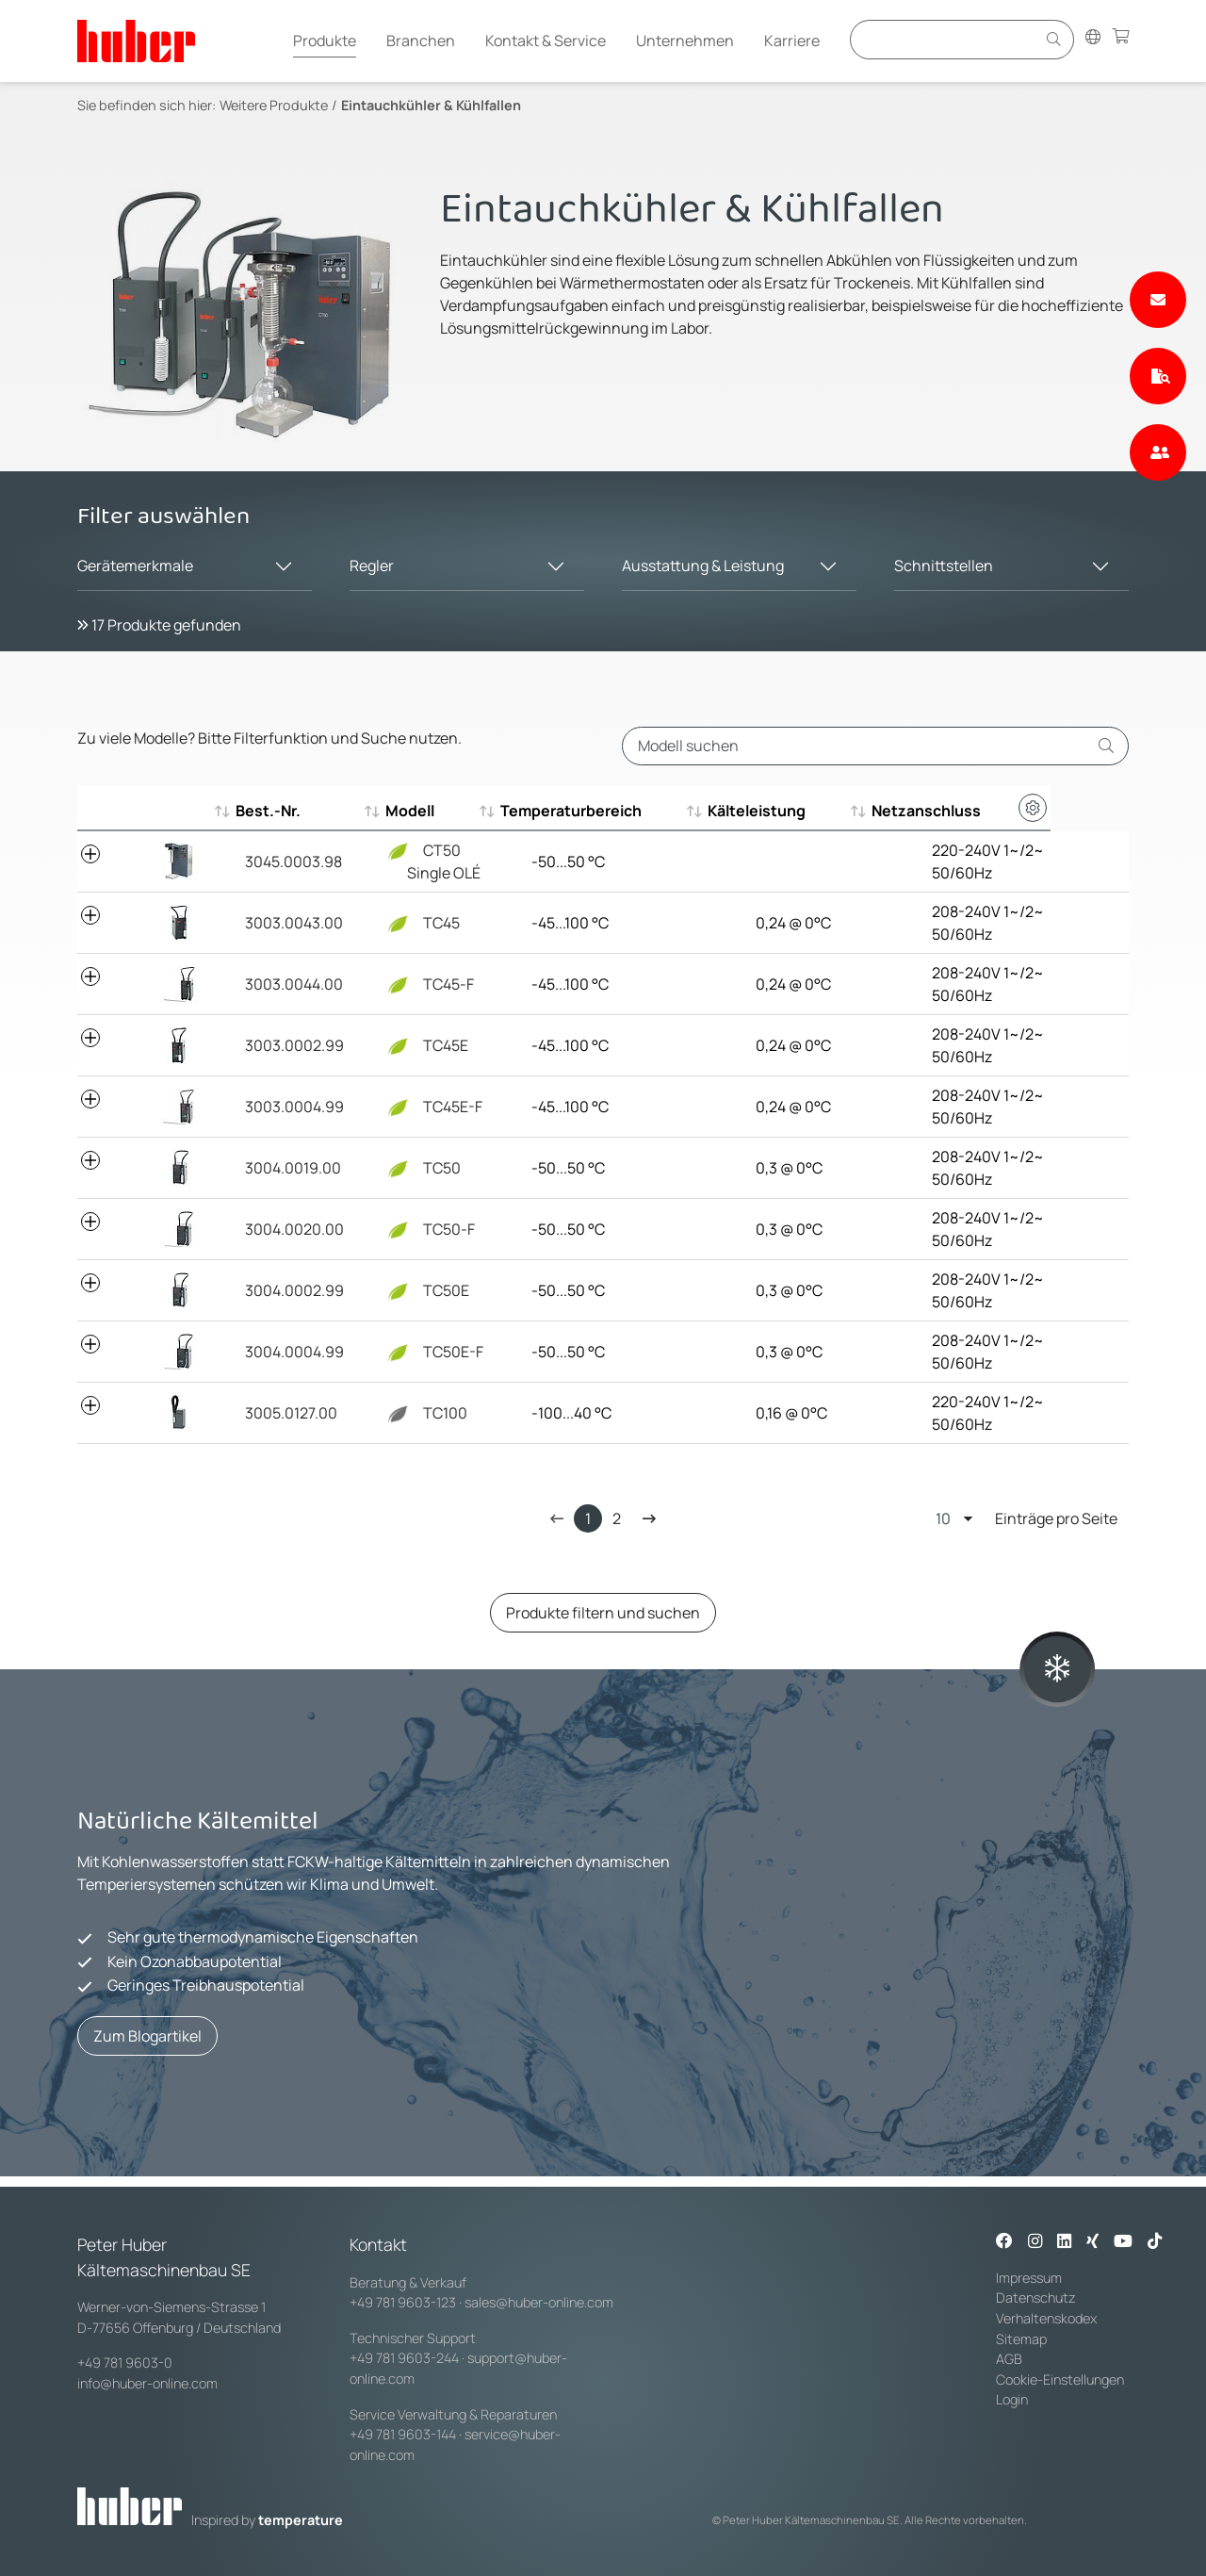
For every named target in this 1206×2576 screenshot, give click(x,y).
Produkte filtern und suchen (603, 1612)
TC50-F (414, 1229)
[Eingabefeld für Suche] (946, 39)
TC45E (410, 1045)
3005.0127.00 (282, 1413)
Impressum (1029, 2278)
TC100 (410, 1413)
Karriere (792, 40)
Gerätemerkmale (135, 565)
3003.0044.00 (285, 984)
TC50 (406, 1167)
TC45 (406, 922)
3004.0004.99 (285, 1351)
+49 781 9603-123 (403, 2302)
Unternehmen (685, 40)
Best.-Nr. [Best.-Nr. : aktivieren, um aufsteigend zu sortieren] (268, 810)
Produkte (324, 40)
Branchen (420, 40)
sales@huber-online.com (538, 2302)
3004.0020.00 (285, 1229)
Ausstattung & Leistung (703, 565)
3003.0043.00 (285, 922)
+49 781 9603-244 (404, 2358)
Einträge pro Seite (1026, 1518)
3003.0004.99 (285, 1106)
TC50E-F (418, 1351)
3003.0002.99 (285, 1045)
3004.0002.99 (285, 1290)
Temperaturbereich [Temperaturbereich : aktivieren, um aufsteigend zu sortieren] (596, 810)
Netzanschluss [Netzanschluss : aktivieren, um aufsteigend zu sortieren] (965, 810)
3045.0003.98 (284, 861)
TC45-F (413, 984)
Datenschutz (1036, 2297)
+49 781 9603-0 (124, 2362)
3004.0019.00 (284, 1167)
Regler (372, 565)
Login (1012, 2399)
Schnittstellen (943, 565)
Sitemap (1021, 2339)
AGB (1010, 2359)
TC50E (411, 1290)
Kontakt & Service (545, 40)
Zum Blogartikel (147, 2036)
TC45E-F (417, 1106)
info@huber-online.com (147, 2383)
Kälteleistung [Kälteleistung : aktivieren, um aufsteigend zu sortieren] (790, 810)
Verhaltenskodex (1046, 2318)
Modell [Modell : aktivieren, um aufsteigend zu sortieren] (404, 810)
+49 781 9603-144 (403, 2434)
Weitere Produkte (274, 105)
